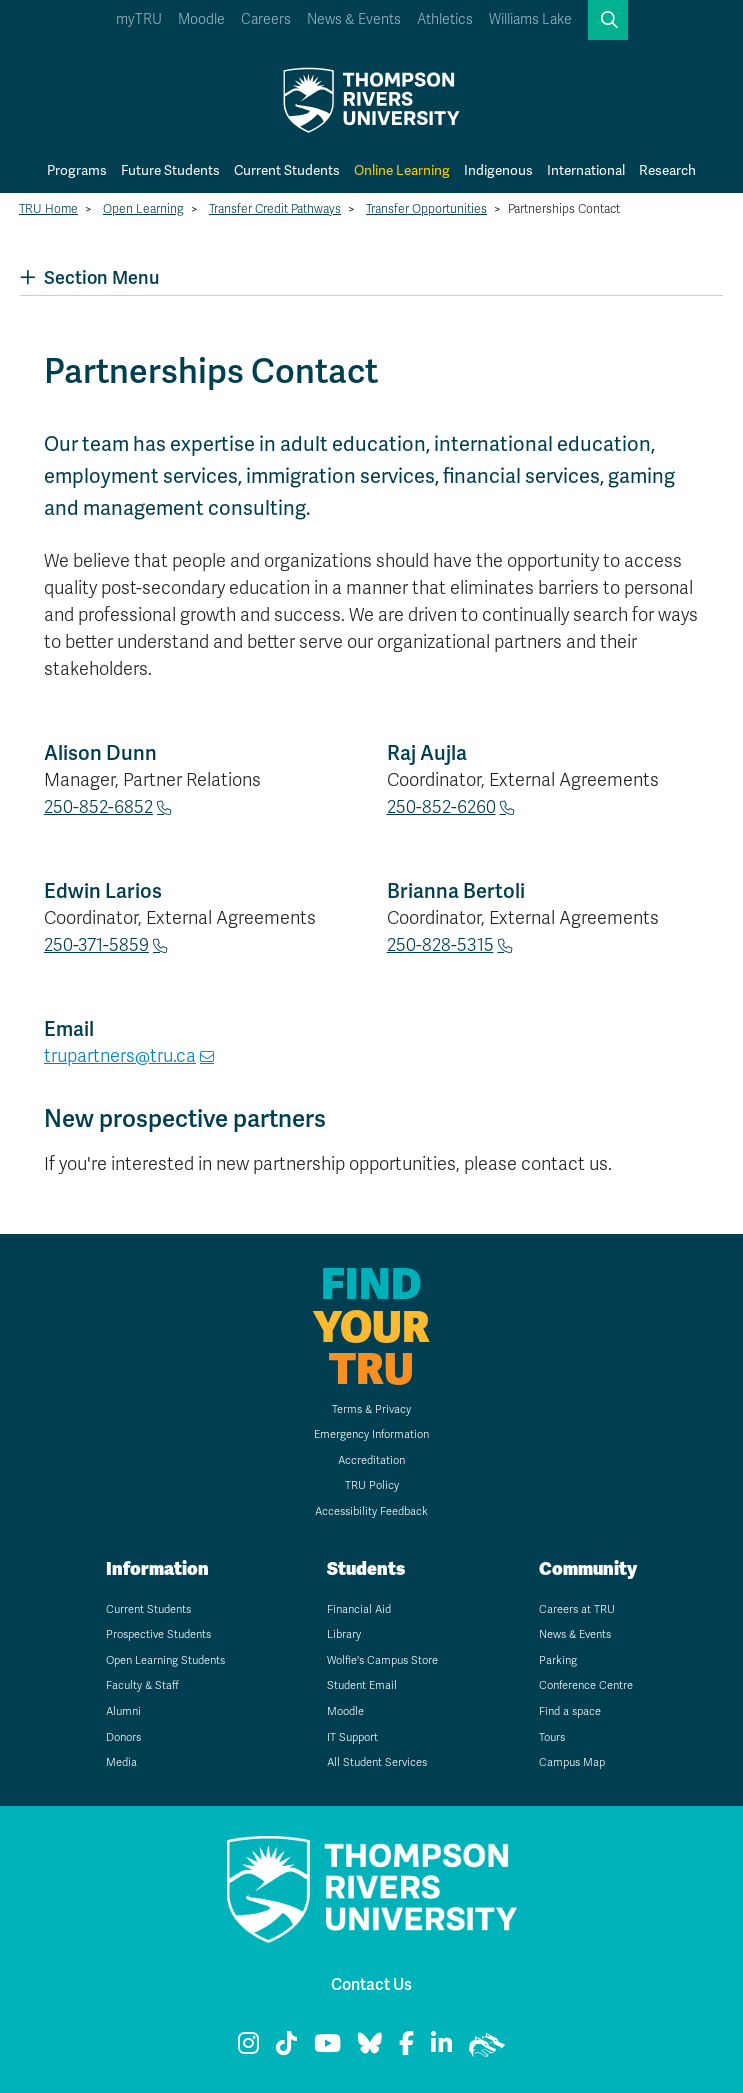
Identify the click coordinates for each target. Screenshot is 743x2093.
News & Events (354, 19)
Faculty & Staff (142, 1685)
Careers (266, 19)
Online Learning (402, 170)
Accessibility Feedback (371, 1511)
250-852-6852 (98, 807)
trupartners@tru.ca (120, 1056)
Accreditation (371, 1460)
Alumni (123, 1711)
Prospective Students (158, 1634)
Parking (558, 1660)
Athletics (445, 19)
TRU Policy (372, 1485)
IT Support (352, 1737)
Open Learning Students (165, 1660)
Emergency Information (371, 1434)
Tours (552, 1737)
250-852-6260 (441, 807)
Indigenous (498, 170)
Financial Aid (359, 1609)
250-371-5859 (96, 945)
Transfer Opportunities (426, 209)
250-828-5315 (440, 945)
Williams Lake (530, 19)
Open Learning (143, 209)
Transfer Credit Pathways (275, 209)
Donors (123, 1737)
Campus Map (572, 1762)
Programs (77, 170)
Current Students (287, 170)
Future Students (170, 170)
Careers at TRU (577, 1609)
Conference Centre (586, 1685)
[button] (608, 20)
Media (121, 1762)
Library (344, 1634)
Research (667, 170)
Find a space (570, 1711)
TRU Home (48, 209)
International (586, 170)
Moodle (201, 19)
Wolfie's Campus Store (382, 1660)
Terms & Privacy (371, 1409)
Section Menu (89, 277)
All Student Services (377, 1762)
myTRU (139, 19)
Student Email (362, 1685)
